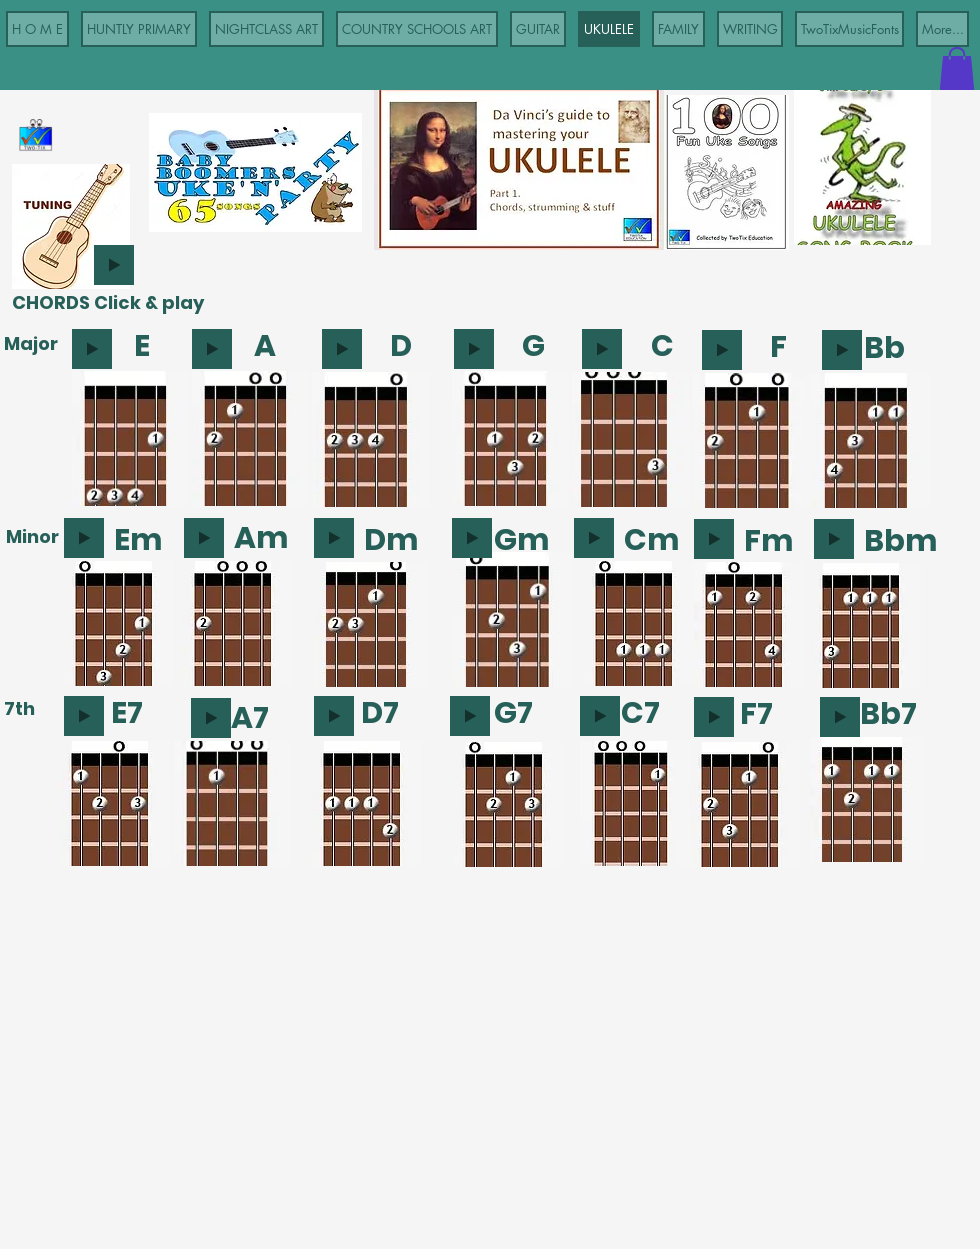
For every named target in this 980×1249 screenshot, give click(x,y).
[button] (957, 68)
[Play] (114, 265)
